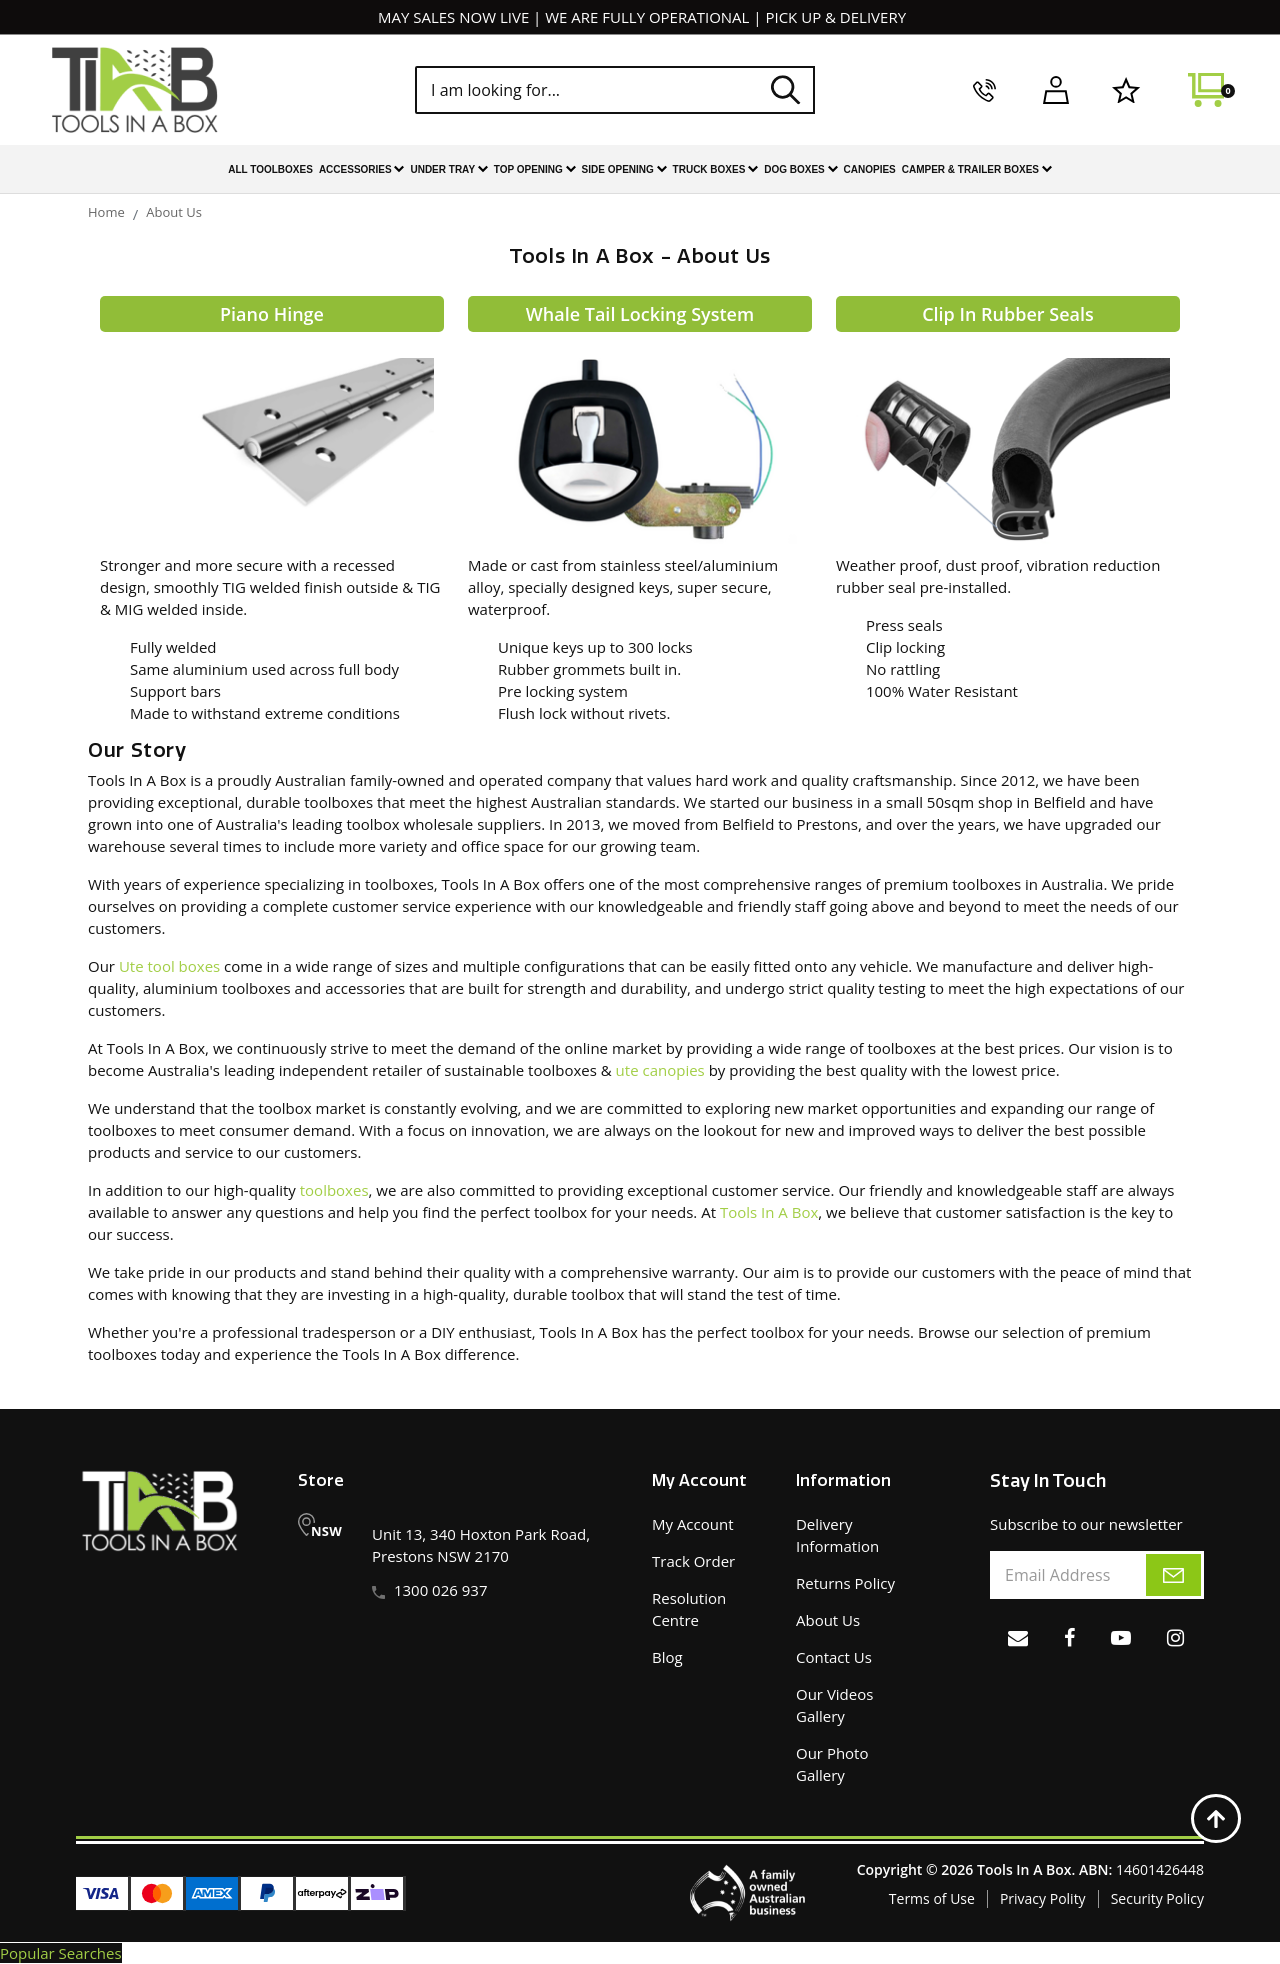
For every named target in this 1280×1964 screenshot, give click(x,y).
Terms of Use (932, 1898)
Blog (667, 1657)
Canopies (870, 169)
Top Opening (535, 170)
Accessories (362, 170)
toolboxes (334, 1190)
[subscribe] (1173, 1575)
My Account (693, 1524)
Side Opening (624, 170)
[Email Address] (1097, 1575)
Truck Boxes (716, 170)
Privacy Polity (1043, 1898)
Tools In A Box (769, 1212)
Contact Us (834, 1657)
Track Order (693, 1561)
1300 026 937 (441, 1590)
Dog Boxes (800, 170)
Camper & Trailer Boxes (977, 170)
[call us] (984, 90)
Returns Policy (845, 1583)
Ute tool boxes (169, 966)
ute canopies (660, 1070)
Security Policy (1157, 1898)
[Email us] (1018, 1637)
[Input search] (615, 90)
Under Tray (448, 170)
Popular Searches (61, 1953)
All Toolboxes (270, 169)
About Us (828, 1620)
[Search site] (786, 89)
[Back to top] (1216, 1818)
